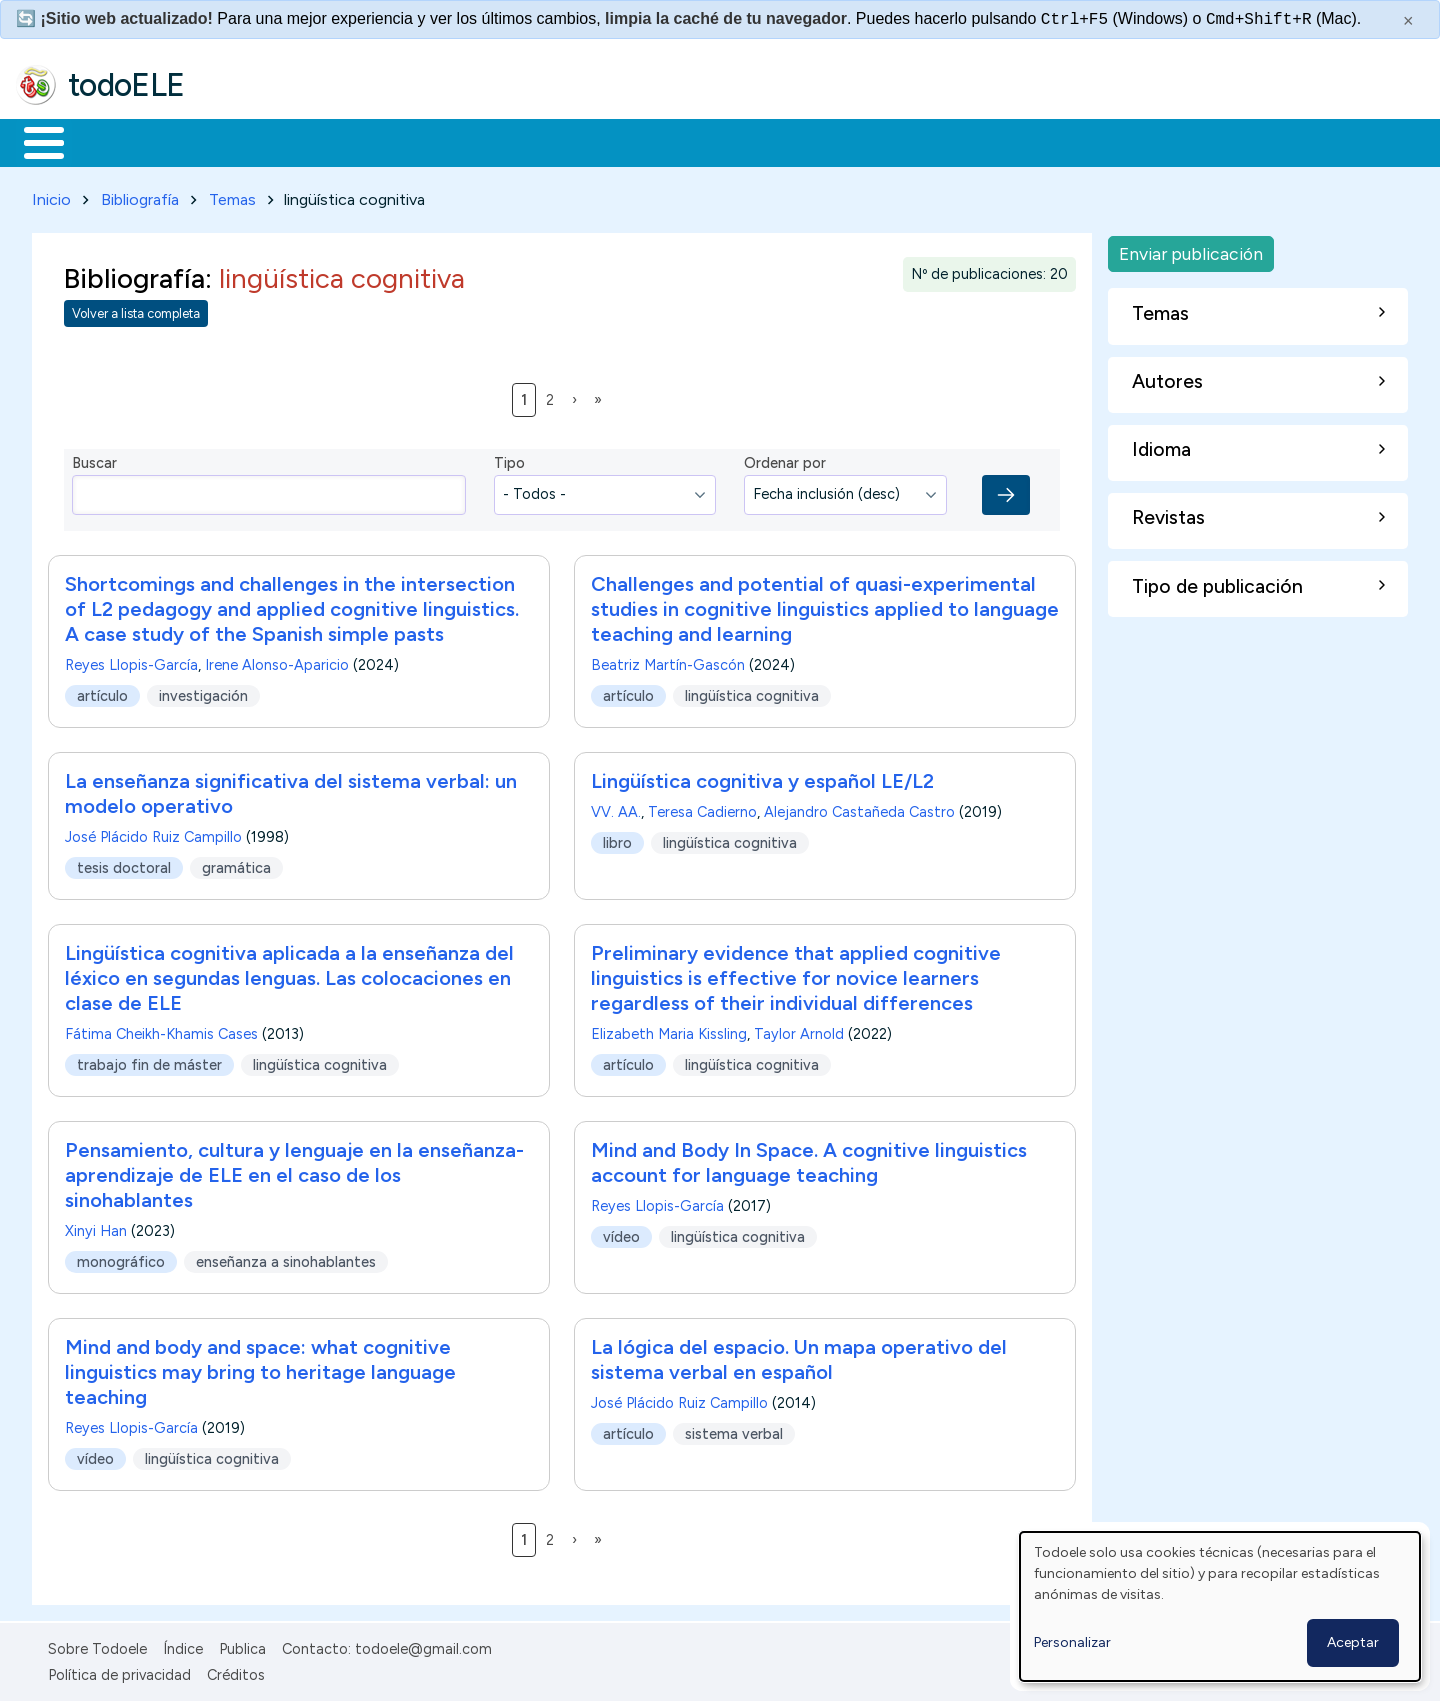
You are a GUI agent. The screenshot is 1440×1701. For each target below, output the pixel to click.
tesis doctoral (124, 864)
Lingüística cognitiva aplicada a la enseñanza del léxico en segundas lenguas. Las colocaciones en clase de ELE (289, 974)
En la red (472, 141)
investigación (203, 692)
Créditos (236, 1671)
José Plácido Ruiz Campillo (153, 833)
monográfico (121, 1258)
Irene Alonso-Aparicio (277, 661)
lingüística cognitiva (752, 692)
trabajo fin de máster (149, 1061)
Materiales (112, 141)
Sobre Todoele (97, 1645)
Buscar (821, 141)
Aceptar (1353, 1642)
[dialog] (1220, 1606)
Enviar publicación (1191, 249)
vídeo (621, 1233)
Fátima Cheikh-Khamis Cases (161, 1030)
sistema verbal (734, 1430)
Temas (232, 195)
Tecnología (598, 141)
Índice (183, 1645)
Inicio (33, 141)
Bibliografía (140, 195)
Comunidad (731, 141)
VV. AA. (616, 808)
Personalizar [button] (1072, 1642)
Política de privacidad (119, 1671)
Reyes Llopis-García (131, 661)
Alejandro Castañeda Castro (859, 808)
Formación (241, 141)
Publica (242, 1645)
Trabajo (360, 141)
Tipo (509, 460)
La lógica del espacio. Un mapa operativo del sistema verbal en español (799, 1355)
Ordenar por (785, 460)
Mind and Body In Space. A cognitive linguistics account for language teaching (809, 1158)
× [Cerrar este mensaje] (1408, 21)
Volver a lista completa (136, 310)
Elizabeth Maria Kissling (669, 1030)
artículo (102, 692)
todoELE (126, 85)
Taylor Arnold (799, 1030)
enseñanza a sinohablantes (286, 1258)
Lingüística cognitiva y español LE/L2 (762, 777)
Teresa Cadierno (702, 808)
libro (617, 839)
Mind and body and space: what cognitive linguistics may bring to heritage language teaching (260, 1368)
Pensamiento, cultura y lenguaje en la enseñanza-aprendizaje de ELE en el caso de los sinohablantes (294, 1171)
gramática (236, 864)
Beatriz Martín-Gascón (668, 661)
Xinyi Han (96, 1227)
